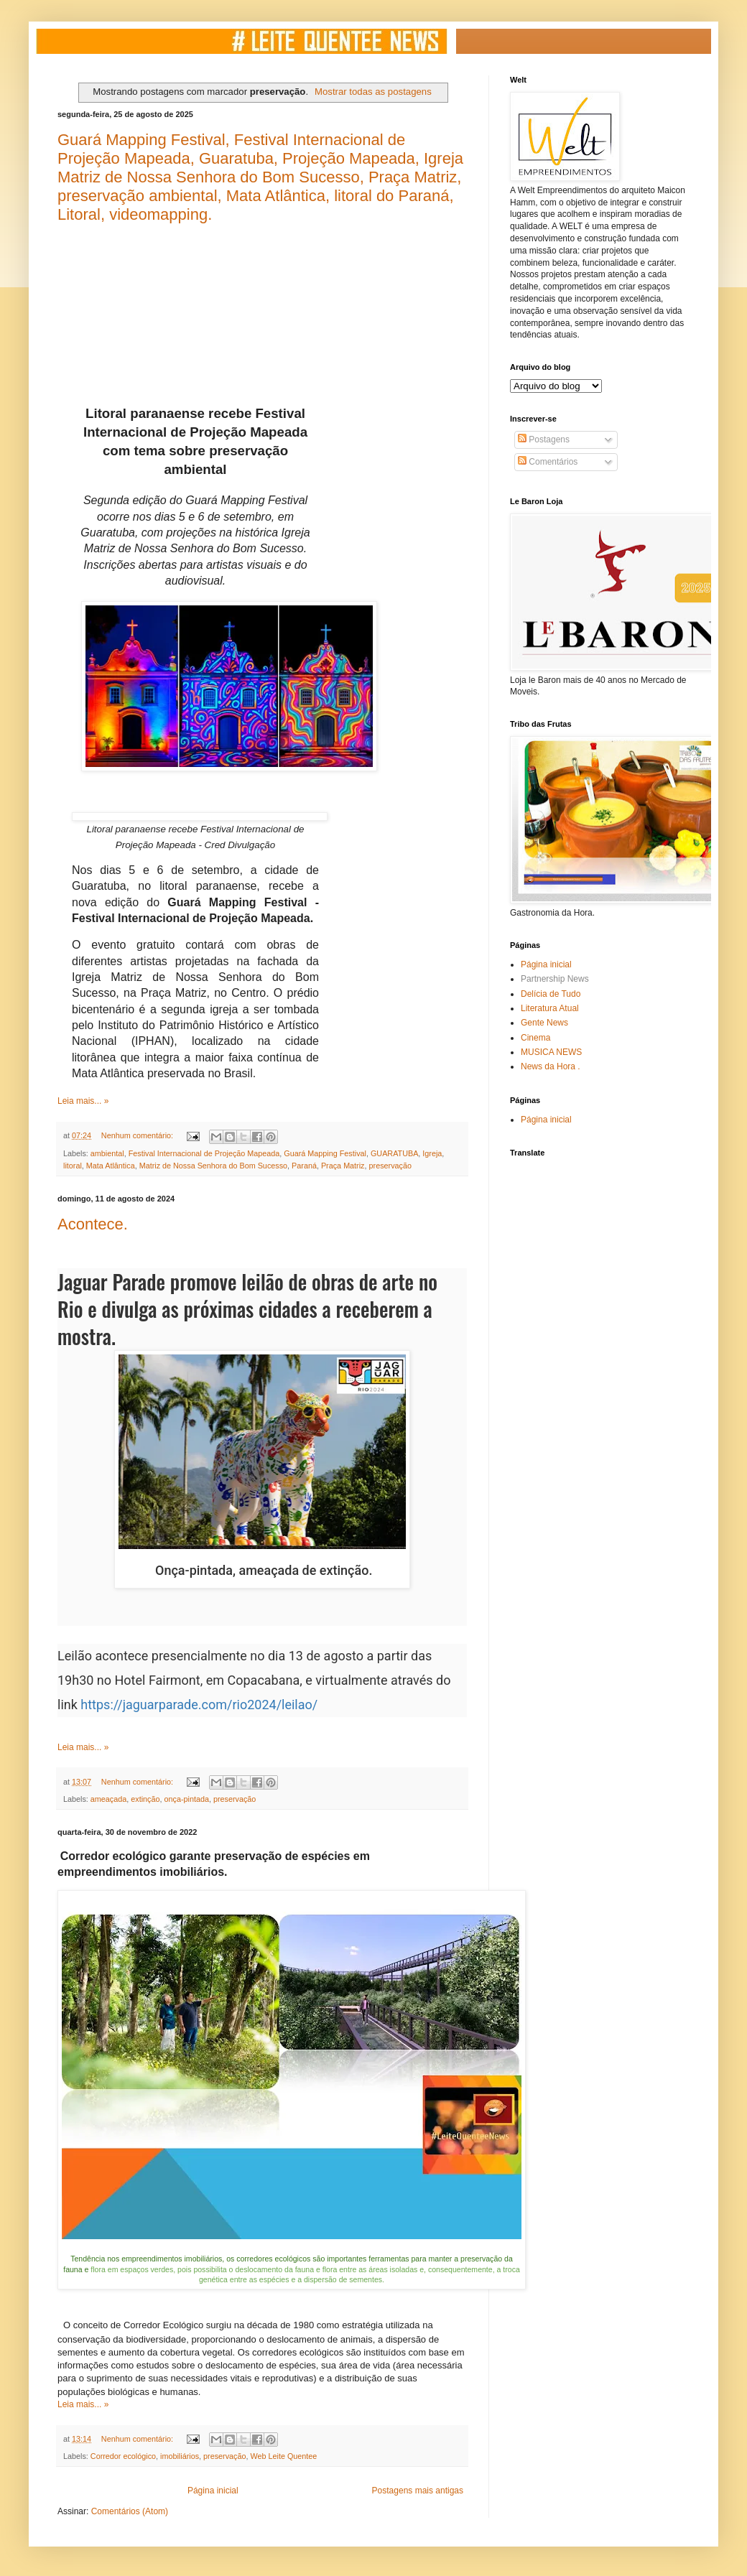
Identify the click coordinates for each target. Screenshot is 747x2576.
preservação (390, 1165)
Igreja (432, 1153)
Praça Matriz (343, 1165)
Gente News (544, 1023)
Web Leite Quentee (284, 2456)
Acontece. (92, 1224)
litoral (72, 1165)
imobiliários (179, 2456)
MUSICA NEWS (551, 1052)
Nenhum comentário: (138, 1135)
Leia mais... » (82, 1101)
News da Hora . (550, 1066)
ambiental (107, 1153)
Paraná (304, 1165)
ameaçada (108, 1799)
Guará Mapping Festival (325, 1153)
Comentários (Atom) (129, 2511)
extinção (145, 1799)
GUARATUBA (394, 1153)
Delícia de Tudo (550, 994)
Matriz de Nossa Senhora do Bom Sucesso (213, 1165)
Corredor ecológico (123, 2456)
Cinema (535, 1038)
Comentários (547, 462)
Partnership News (555, 979)
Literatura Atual (550, 1008)
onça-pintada (186, 1799)
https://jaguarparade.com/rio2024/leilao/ (198, 1704)
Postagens (544, 439)
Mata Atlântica (110, 1165)
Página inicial (212, 2491)
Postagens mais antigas (417, 2491)
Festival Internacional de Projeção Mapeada (204, 1153)
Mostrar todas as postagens (373, 91)
